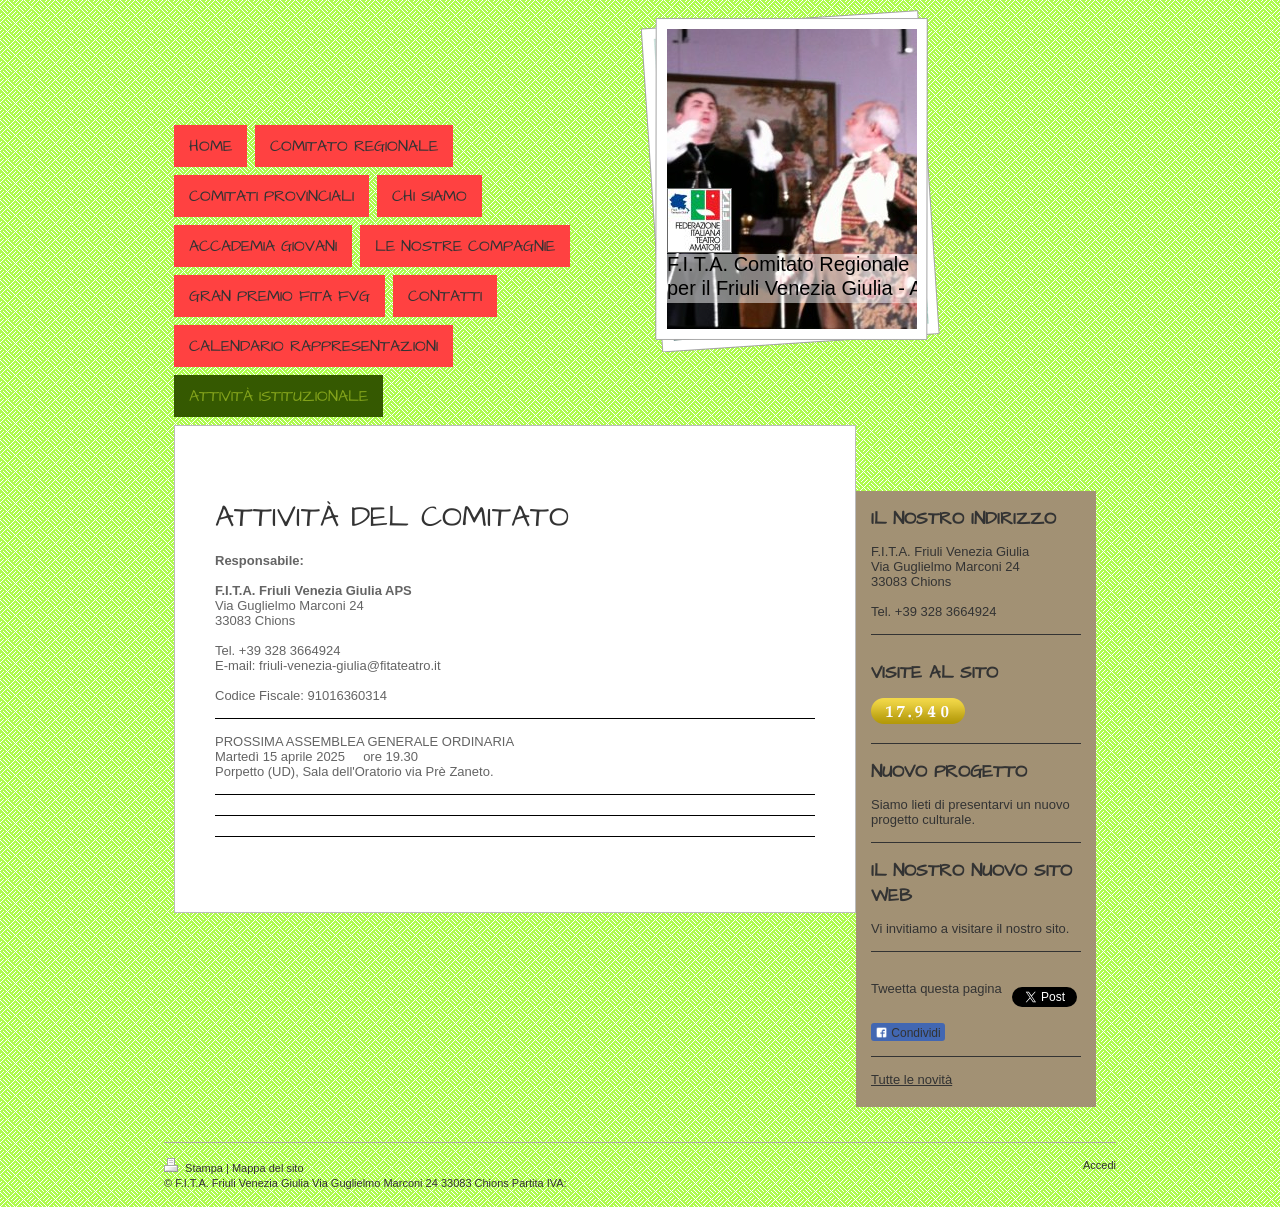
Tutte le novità (911, 1079)
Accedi (1099, 1165)
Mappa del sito (268, 1168)
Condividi (908, 1033)
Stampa (195, 1168)
